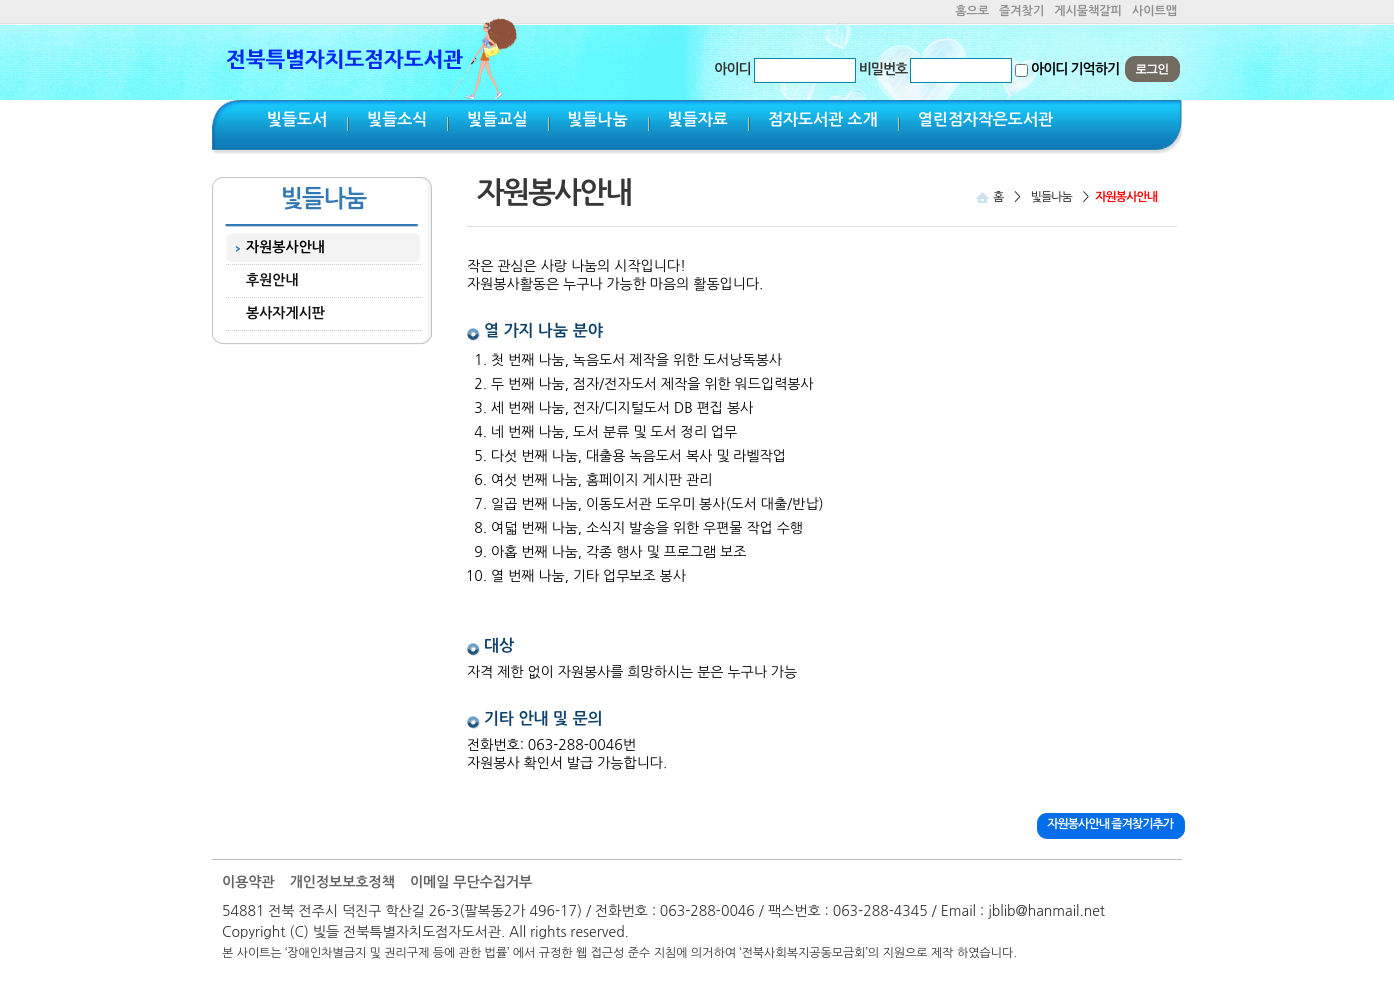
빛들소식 (397, 119)
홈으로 (972, 11)
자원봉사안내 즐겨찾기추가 (1110, 824)
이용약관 (248, 882)
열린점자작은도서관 (985, 119)
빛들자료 (698, 119)
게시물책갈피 (1088, 11)
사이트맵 (1154, 11)
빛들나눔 (598, 119)
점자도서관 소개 (823, 119)
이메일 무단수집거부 (471, 882)
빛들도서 (297, 119)
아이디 (732, 69)
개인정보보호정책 (342, 882)
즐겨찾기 (1021, 11)
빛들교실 (497, 119)
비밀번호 (883, 69)
